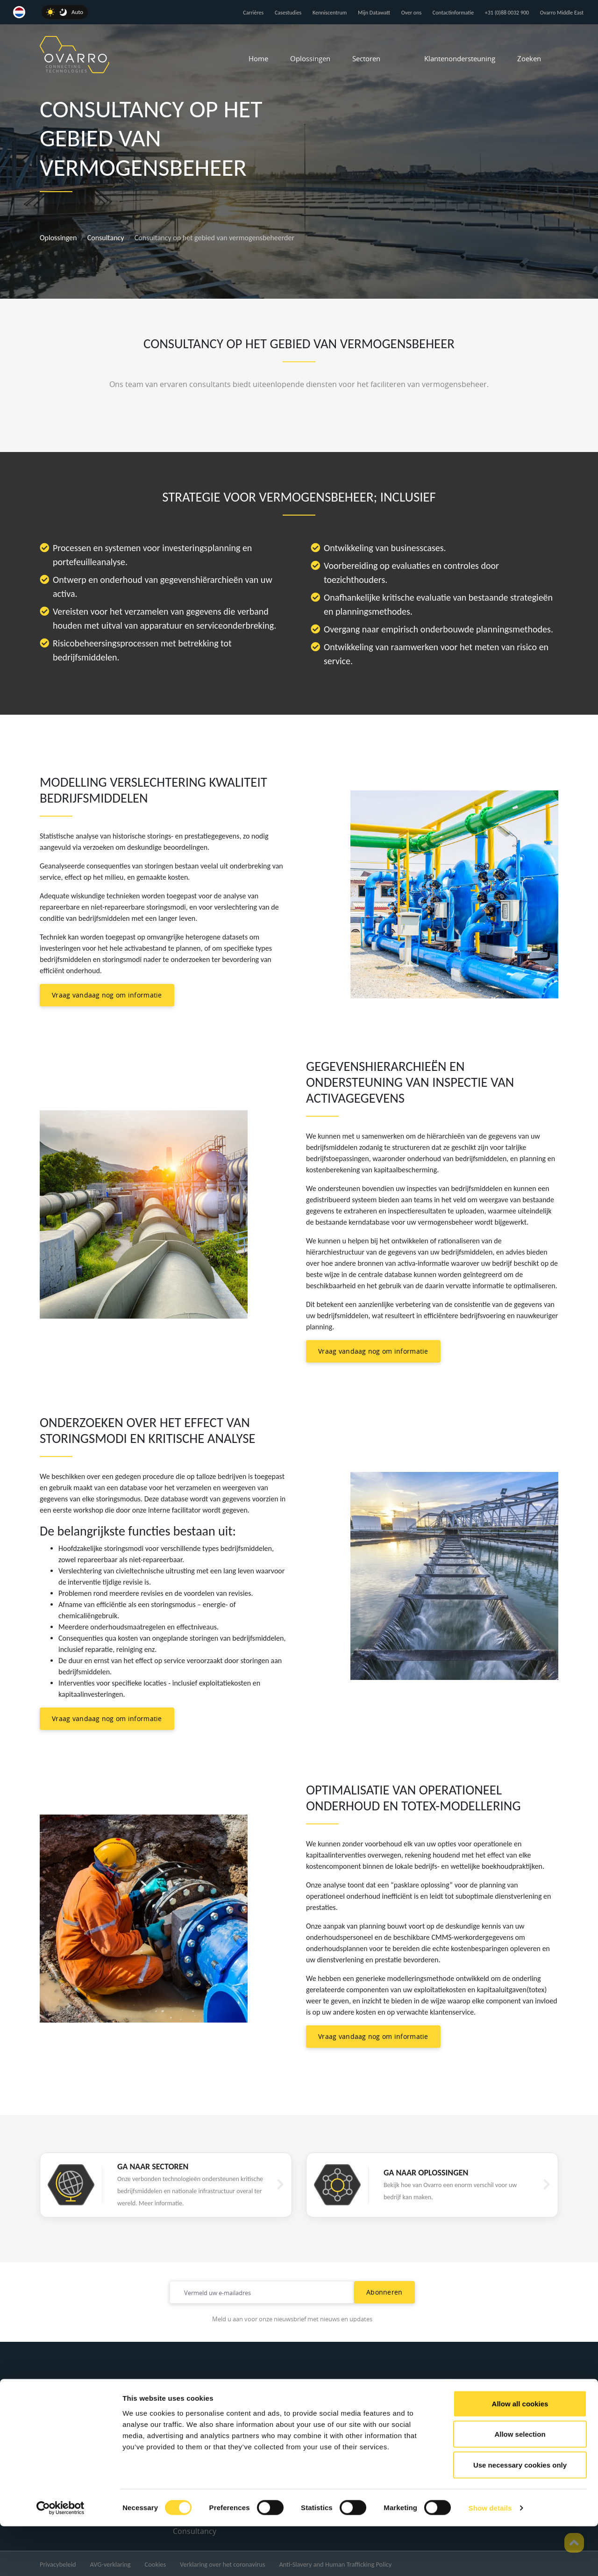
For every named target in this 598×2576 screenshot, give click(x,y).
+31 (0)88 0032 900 (507, 12)
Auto (77, 11)
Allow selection (519, 2484)
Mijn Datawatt (374, 12)
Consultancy (105, 237)
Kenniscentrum (330, 12)
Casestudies (288, 12)
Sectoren (366, 58)
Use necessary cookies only (520, 2515)
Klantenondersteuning (459, 58)
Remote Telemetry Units (215, 2409)
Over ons (411, 12)
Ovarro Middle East (562, 12)
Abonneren (384, 2292)
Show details (490, 2558)
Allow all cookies (520, 2453)
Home (258, 58)
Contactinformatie (453, 12)
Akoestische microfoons (215, 2427)
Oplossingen (310, 58)
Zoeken (529, 58)
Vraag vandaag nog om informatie (107, 994)
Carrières (253, 12)
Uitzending (325, 2427)
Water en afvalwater (341, 2409)
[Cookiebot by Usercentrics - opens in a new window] (60, 2558)
